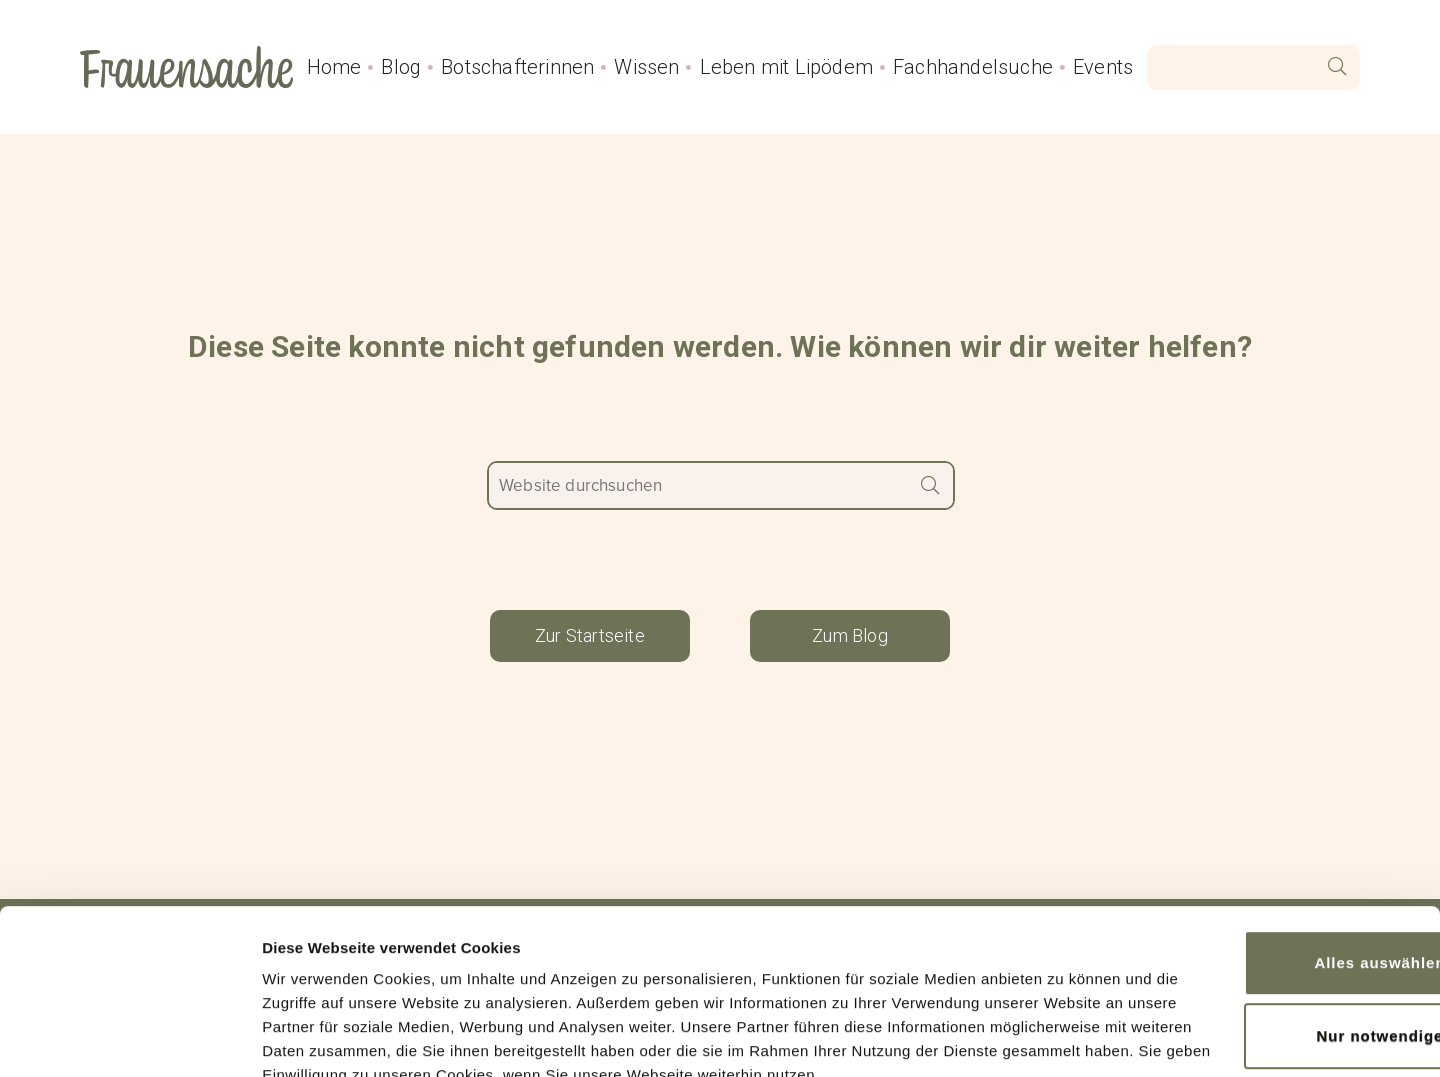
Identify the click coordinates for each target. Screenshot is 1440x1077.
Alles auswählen (1272, 821)
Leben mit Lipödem (786, 67)
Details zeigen (312, 1037)
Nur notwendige (1273, 891)
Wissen (646, 67)
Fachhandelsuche (973, 67)
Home (334, 67)
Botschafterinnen (517, 67)
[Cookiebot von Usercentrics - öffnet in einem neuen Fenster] (129, 1038)
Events (1103, 67)
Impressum (823, 982)
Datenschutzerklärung (661, 982)
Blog (401, 67)
